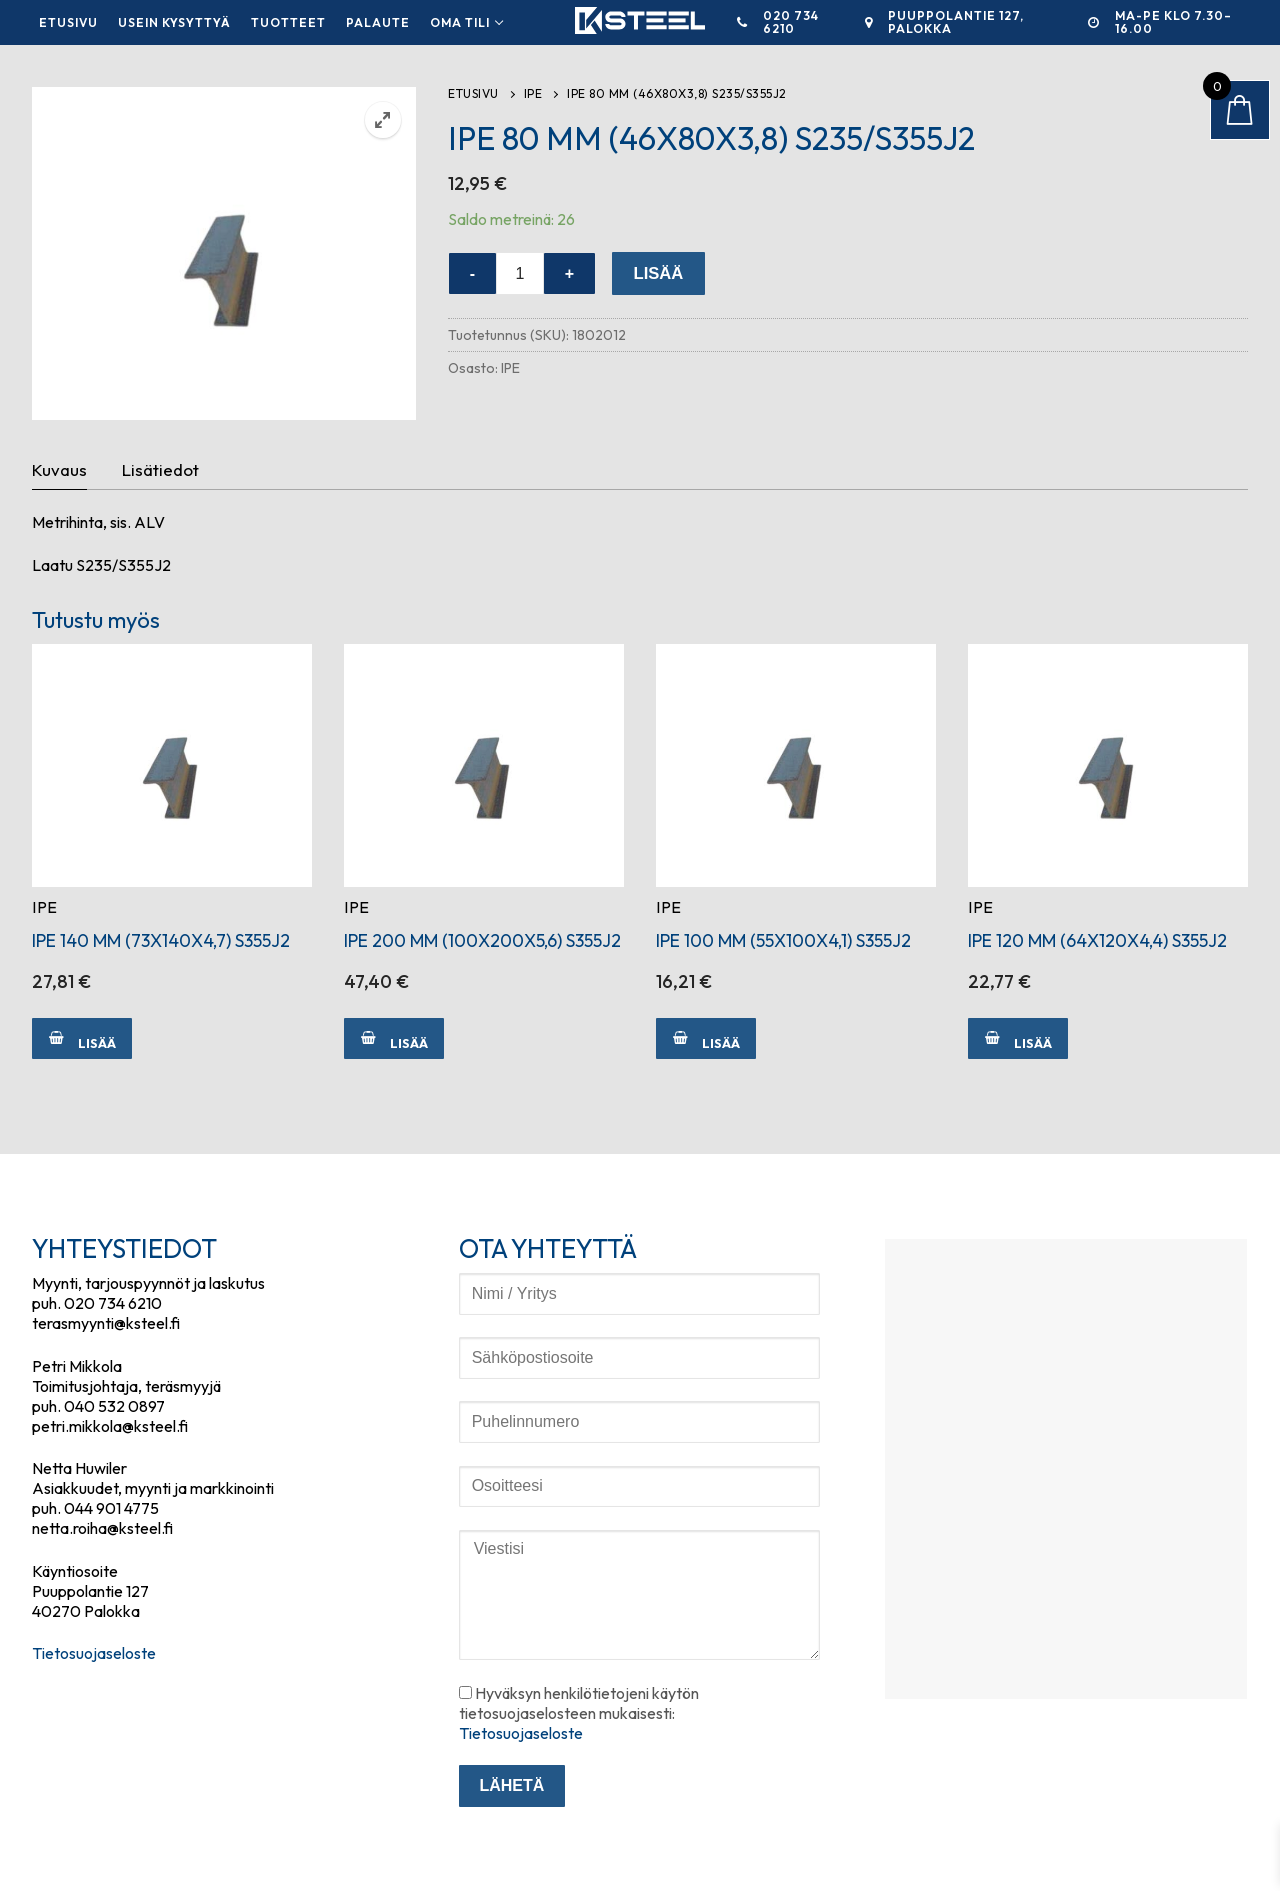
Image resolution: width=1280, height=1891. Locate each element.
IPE (533, 93)
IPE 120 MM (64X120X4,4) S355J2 (1097, 940)
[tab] (59, 471)
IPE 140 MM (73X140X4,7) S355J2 (161, 940)
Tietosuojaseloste (94, 1653)
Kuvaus (59, 469)
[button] (383, 120)
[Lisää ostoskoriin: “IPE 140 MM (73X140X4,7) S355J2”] (82, 1038)
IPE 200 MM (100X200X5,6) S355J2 (482, 940)
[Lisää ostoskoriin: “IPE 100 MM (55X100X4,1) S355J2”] (706, 1038)
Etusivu (473, 93)
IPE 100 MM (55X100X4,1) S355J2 (783, 940)
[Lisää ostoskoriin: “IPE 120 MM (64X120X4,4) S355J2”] (1018, 1038)
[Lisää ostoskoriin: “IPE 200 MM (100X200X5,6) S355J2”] (394, 1038)
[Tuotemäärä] (520, 274)
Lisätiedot (160, 469)
